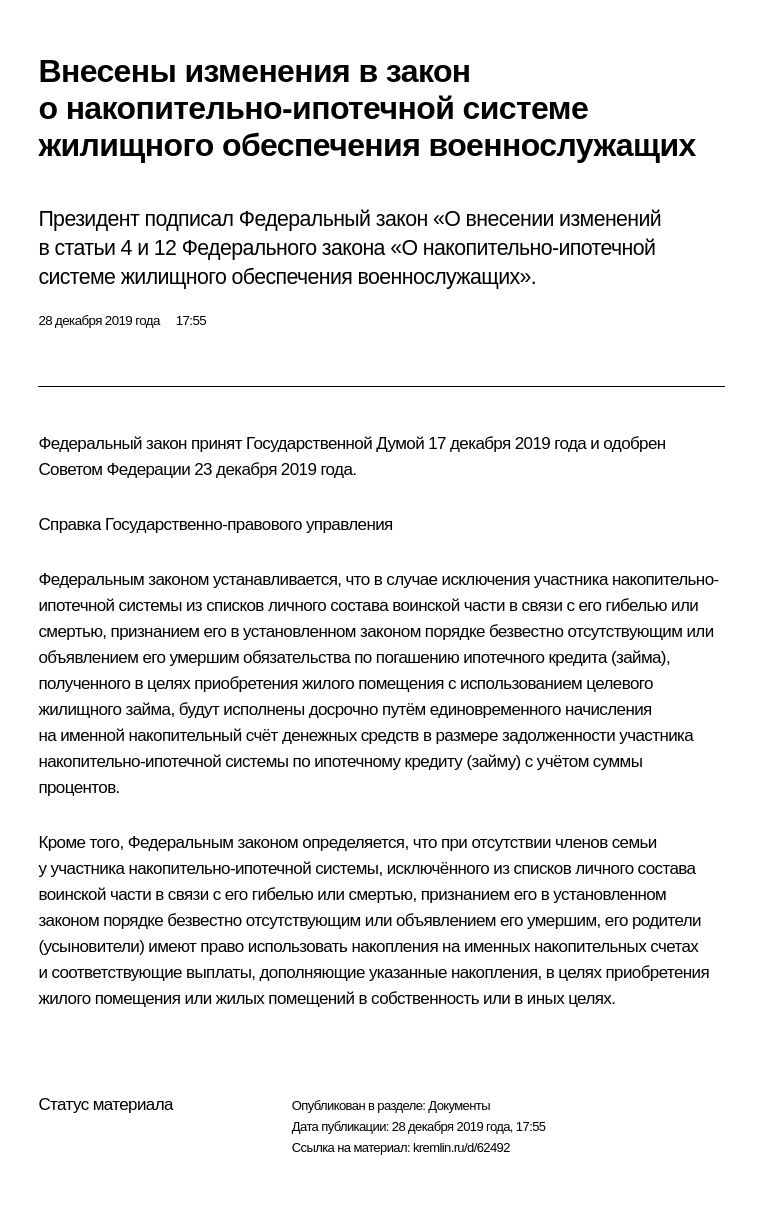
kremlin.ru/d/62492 (461, 1147)
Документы (459, 1105)
